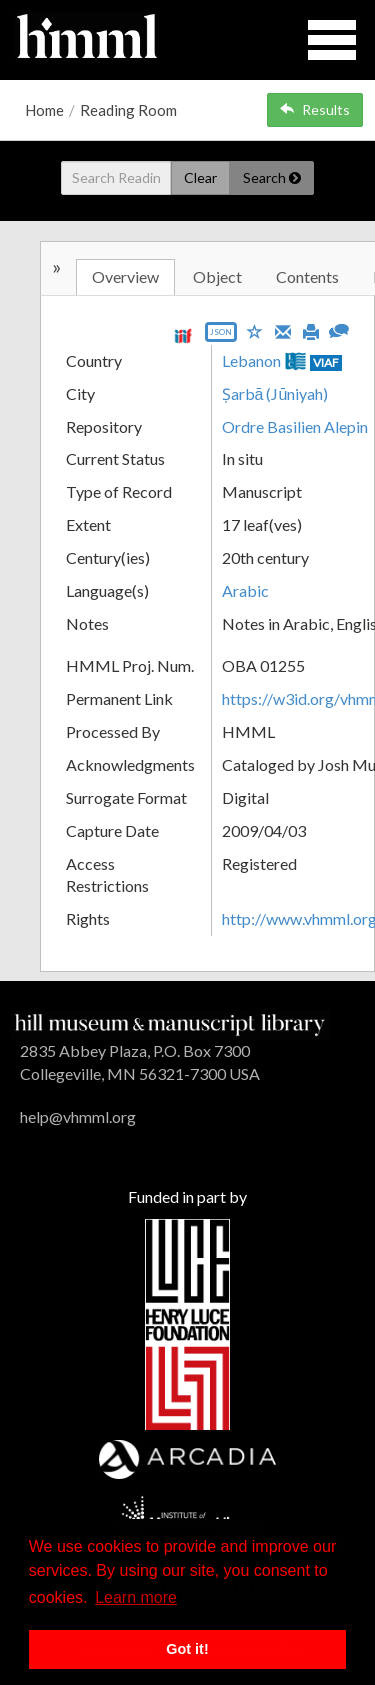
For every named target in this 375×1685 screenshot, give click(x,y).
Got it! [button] (187, 1649)
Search (272, 177)
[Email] (283, 330)
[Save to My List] (255, 330)
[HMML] (170, 1022)
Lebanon (251, 360)
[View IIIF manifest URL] (183, 335)
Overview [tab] (125, 276)
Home (44, 110)
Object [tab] (217, 276)
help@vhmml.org (78, 1116)
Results (315, 109)
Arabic (245, 590)
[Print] (311, 330)
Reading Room (128, 110)
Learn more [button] (136, 1597)
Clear (200, 177)
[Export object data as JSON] (221, 336)
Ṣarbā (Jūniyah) (275, 393)
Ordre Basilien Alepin (295, 426)
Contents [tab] (307, 276)
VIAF (326, 362)
